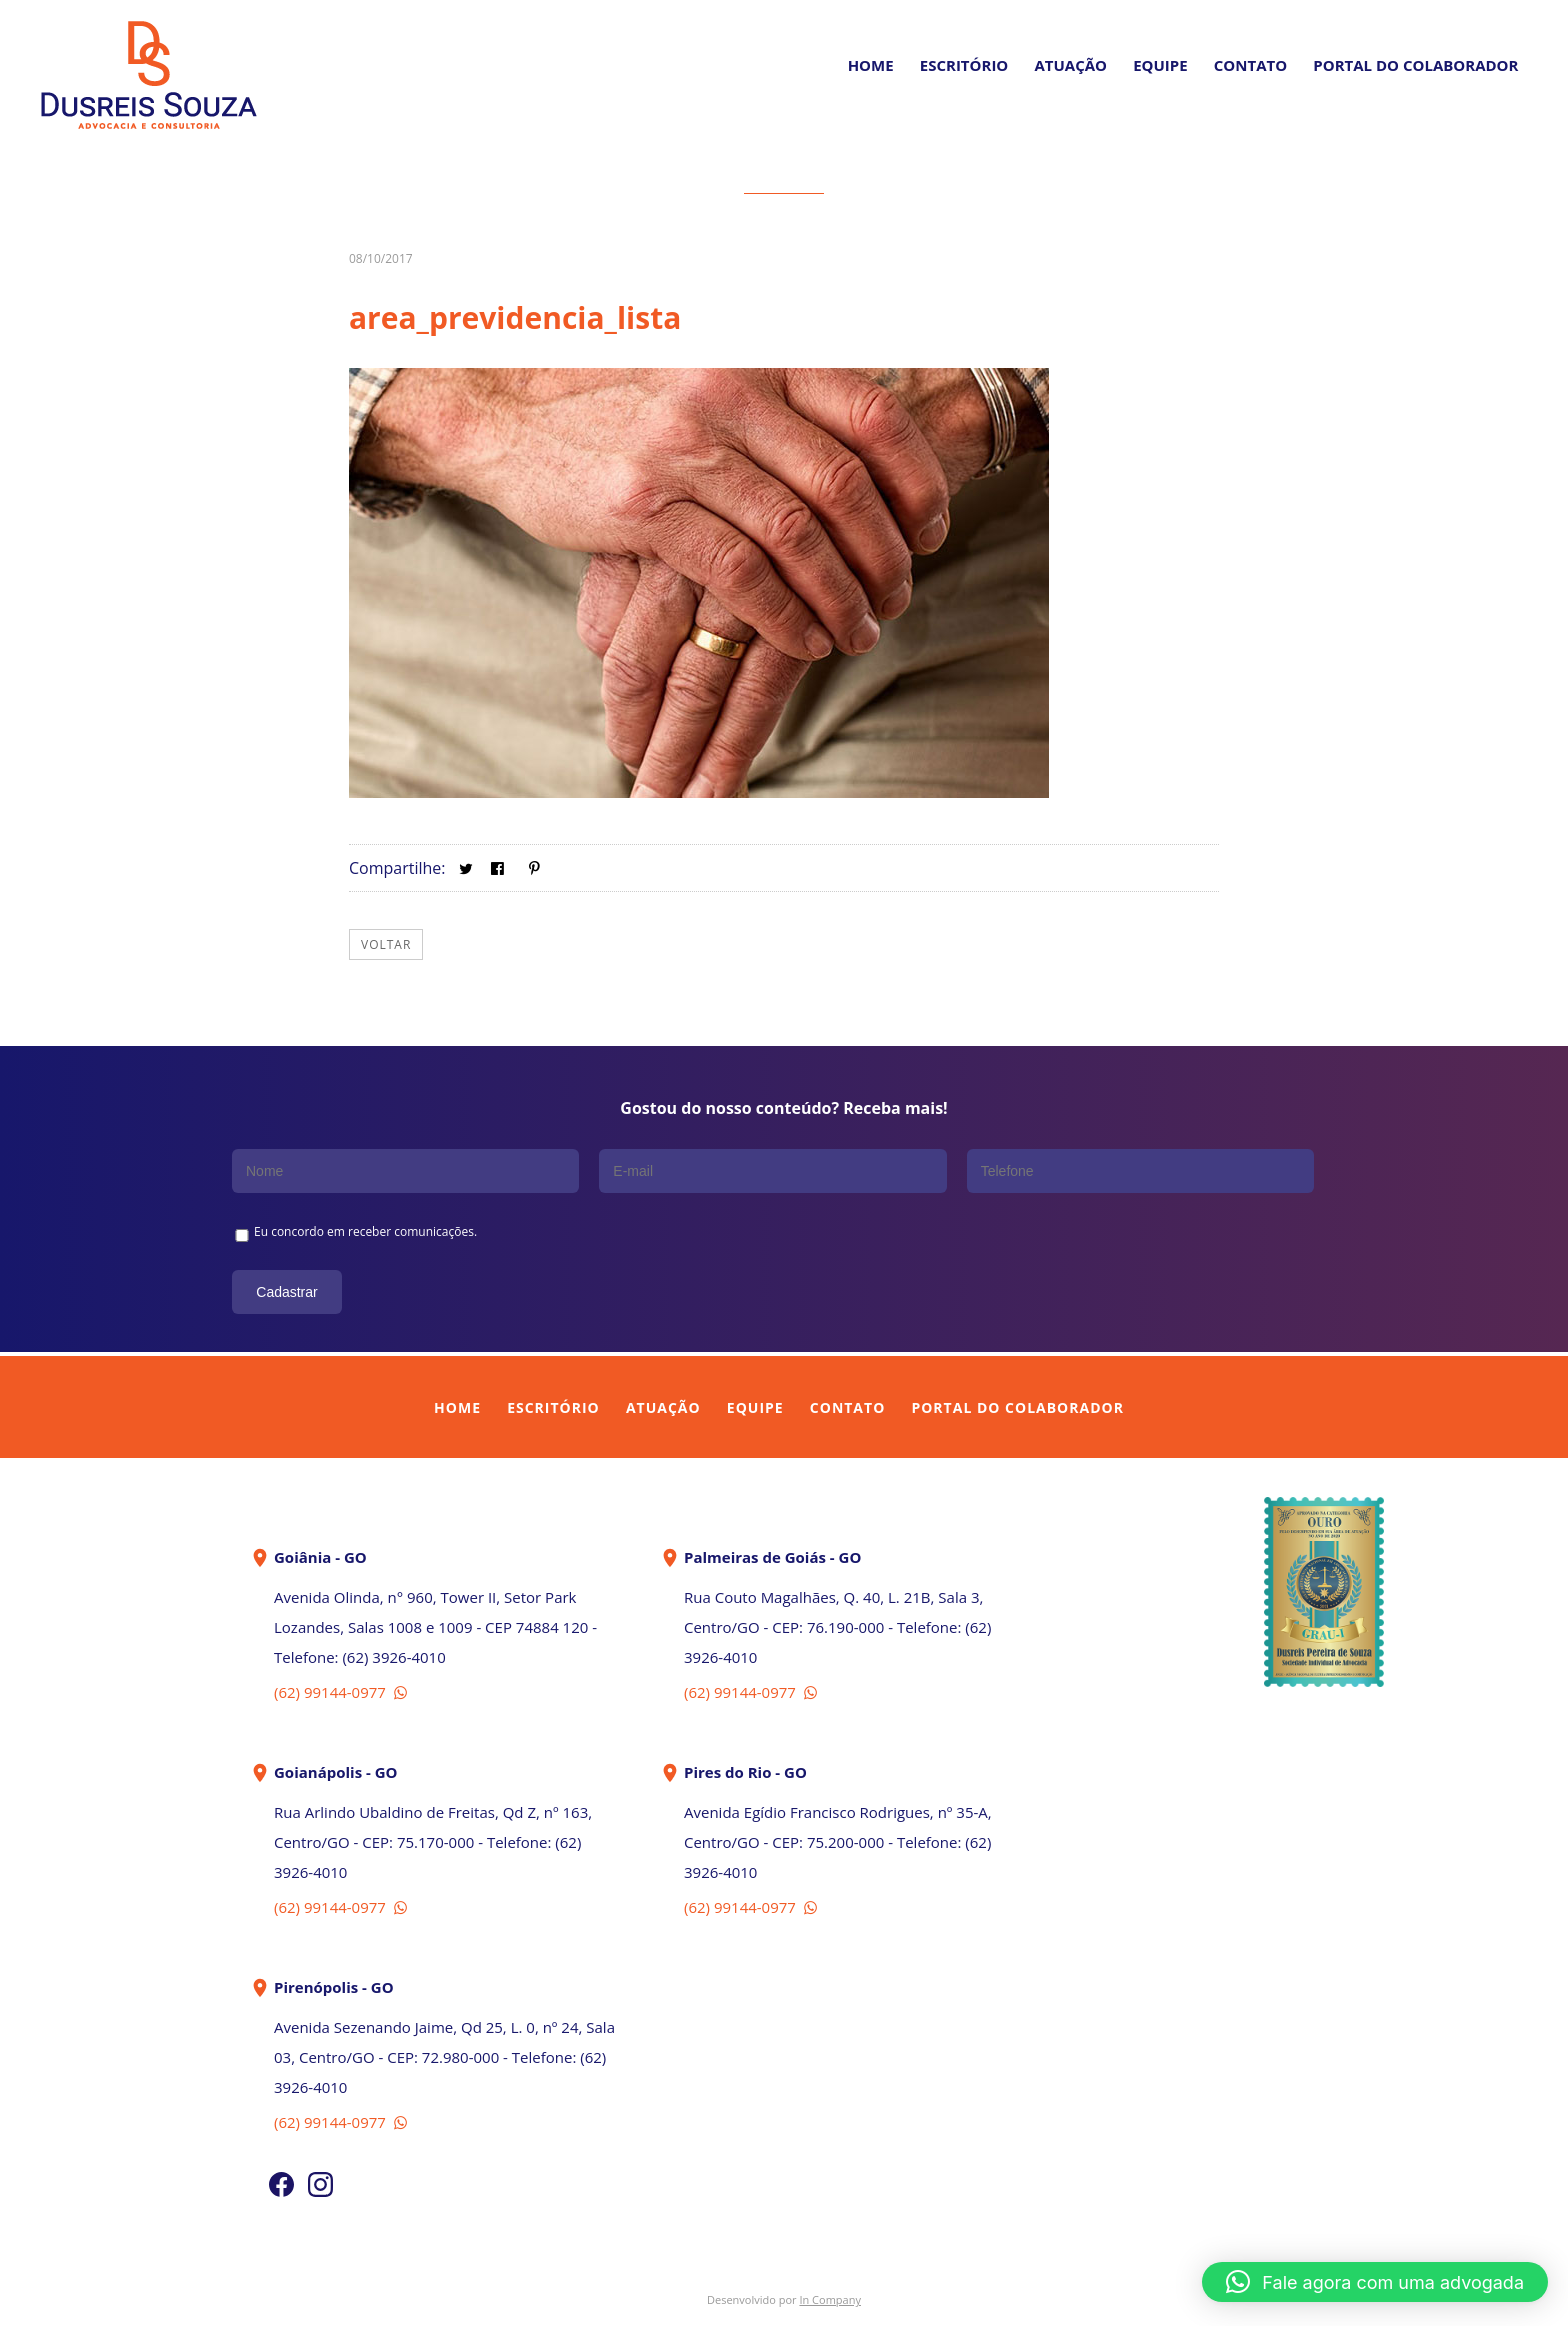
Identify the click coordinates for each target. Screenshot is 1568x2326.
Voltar (386, 943)
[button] (1375, 2282)
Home (871, 65)
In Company (830, 2298)
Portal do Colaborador (1017, 1406)
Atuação (1070, 65)
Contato (1250, 65)
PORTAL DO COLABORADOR (1415, 65)
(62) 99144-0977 (342, 1691)
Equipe (1160, 65)
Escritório (964, 65)
